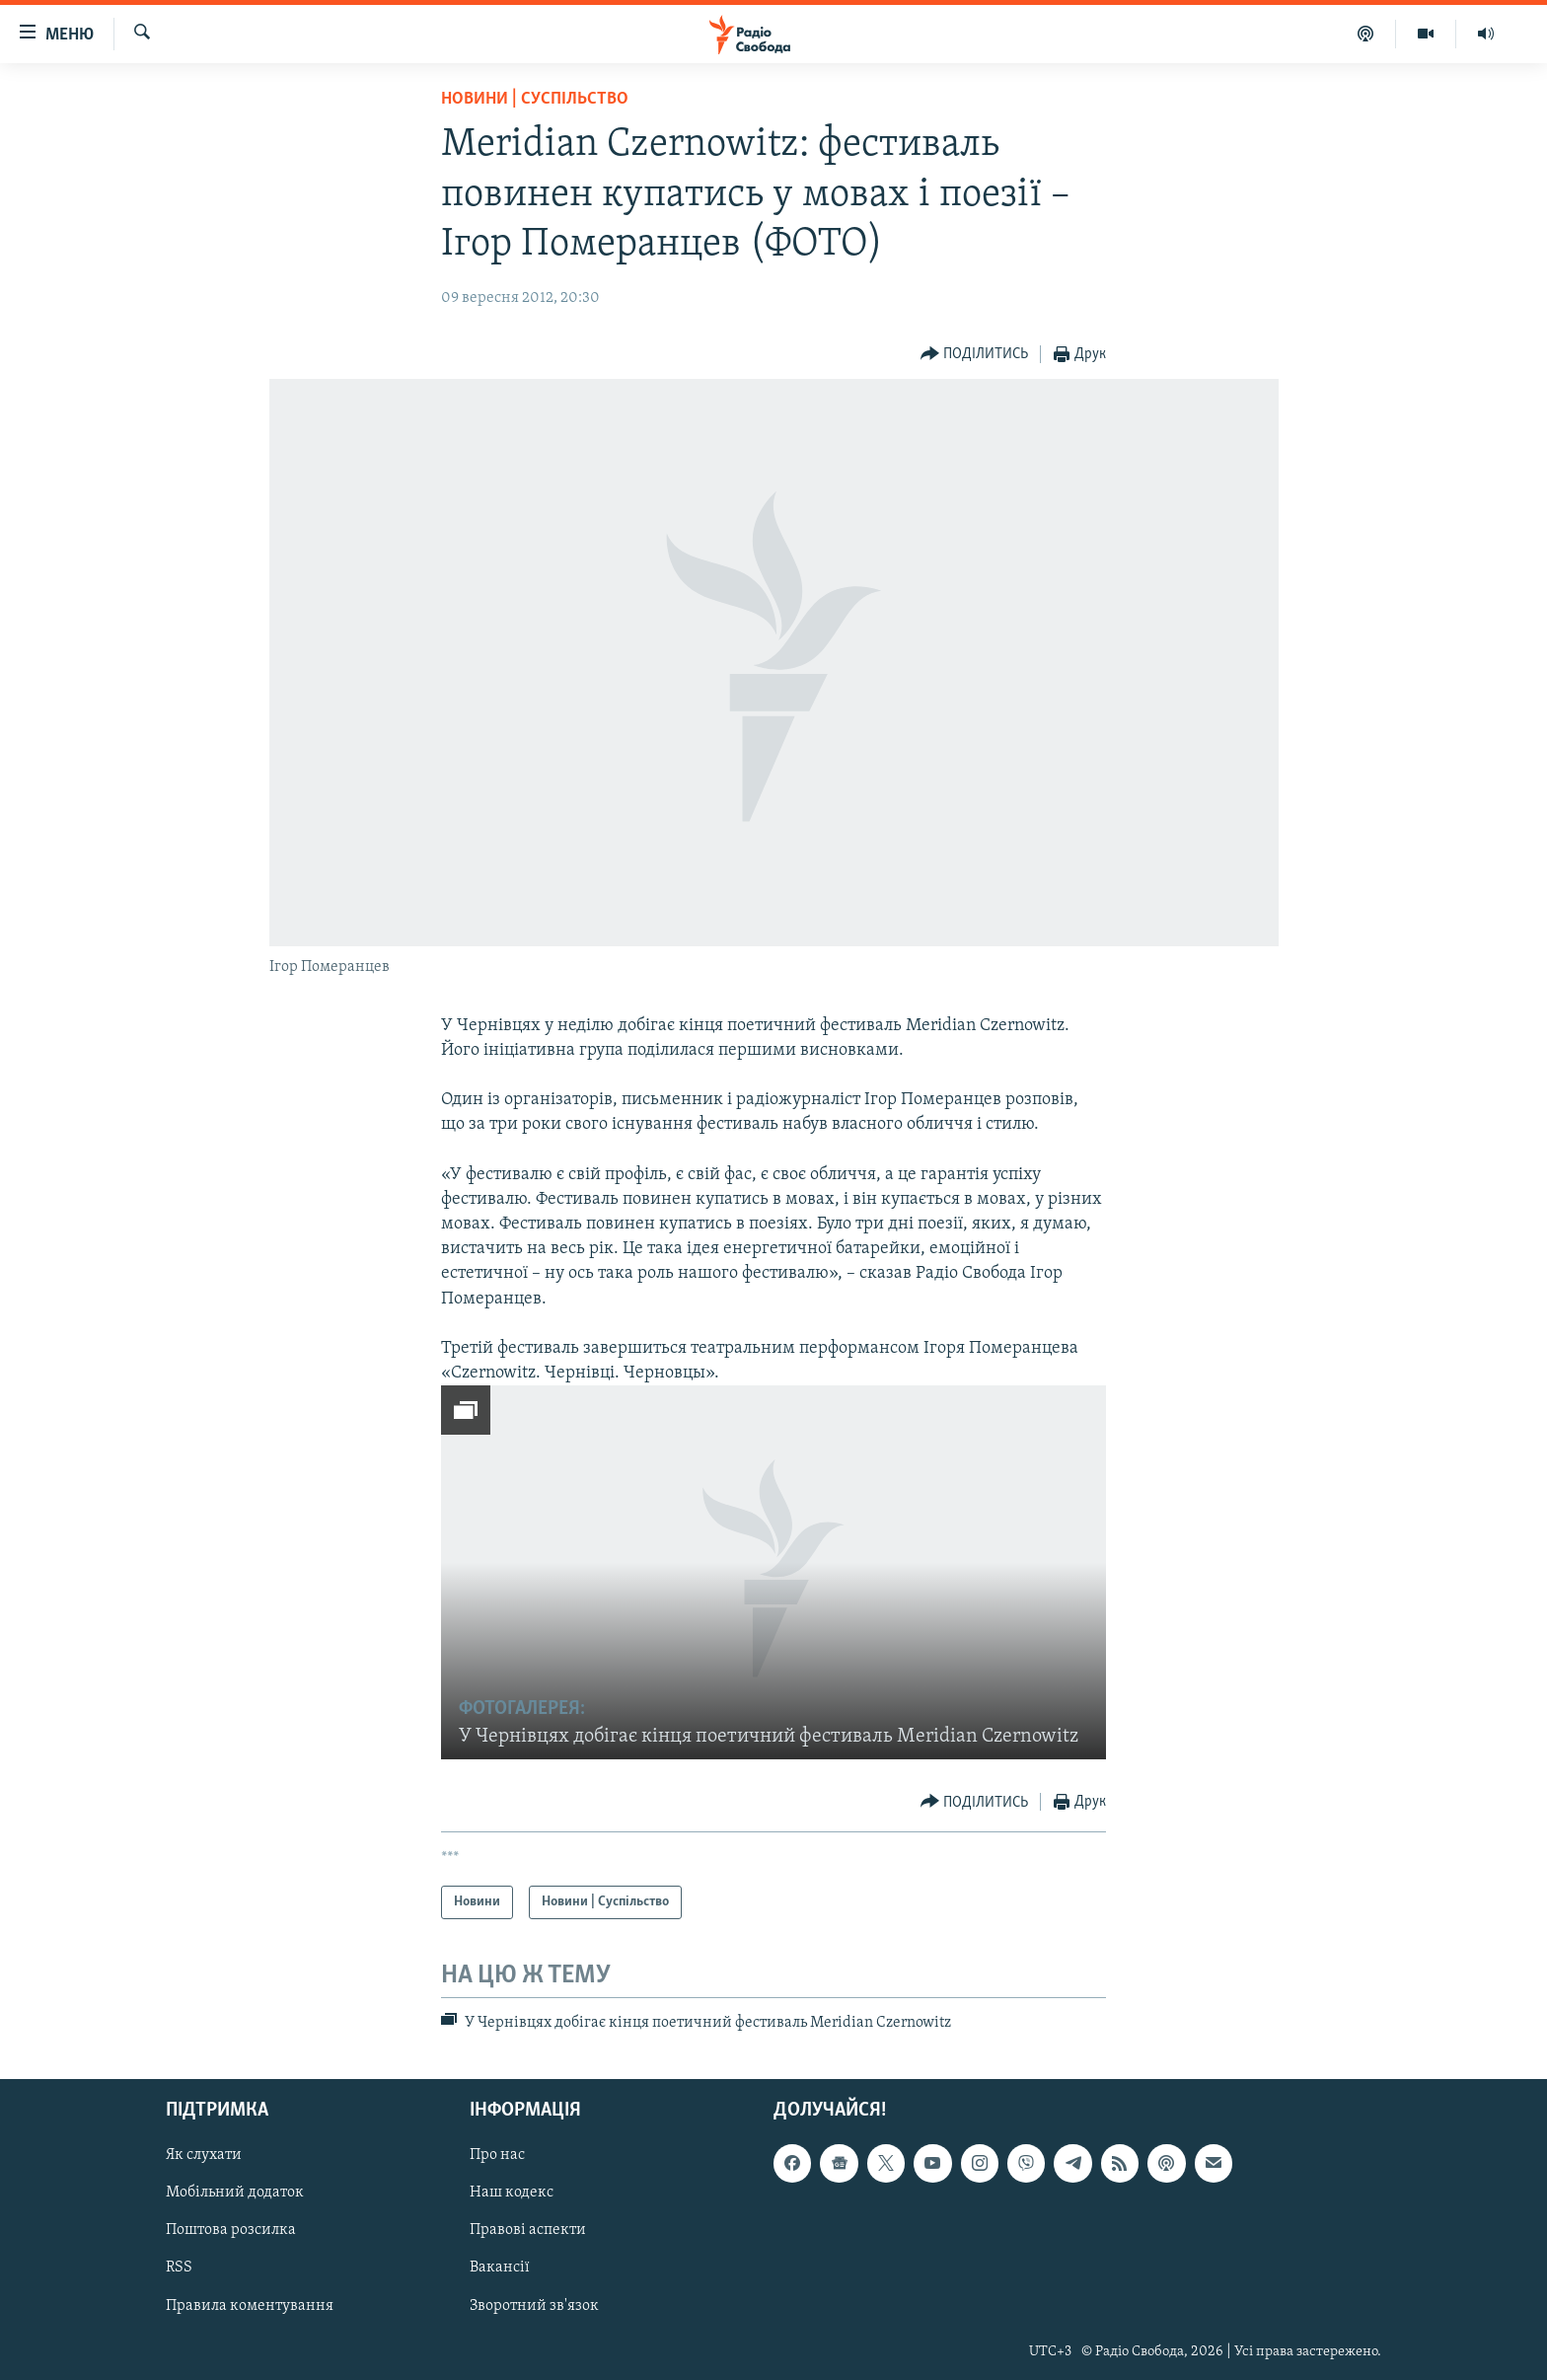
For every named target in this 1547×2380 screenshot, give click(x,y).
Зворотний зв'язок (534, 2305)
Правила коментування (249, 2305)
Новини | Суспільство (534, 99)
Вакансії (500, 2267)
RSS (179, 2267)
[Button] (975, 354)
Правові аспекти (528, 2230)
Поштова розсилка (231, 2230)
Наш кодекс (511, 2192)
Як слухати (204, 2155)
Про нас (497, 2155)
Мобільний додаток (235, 2192)
